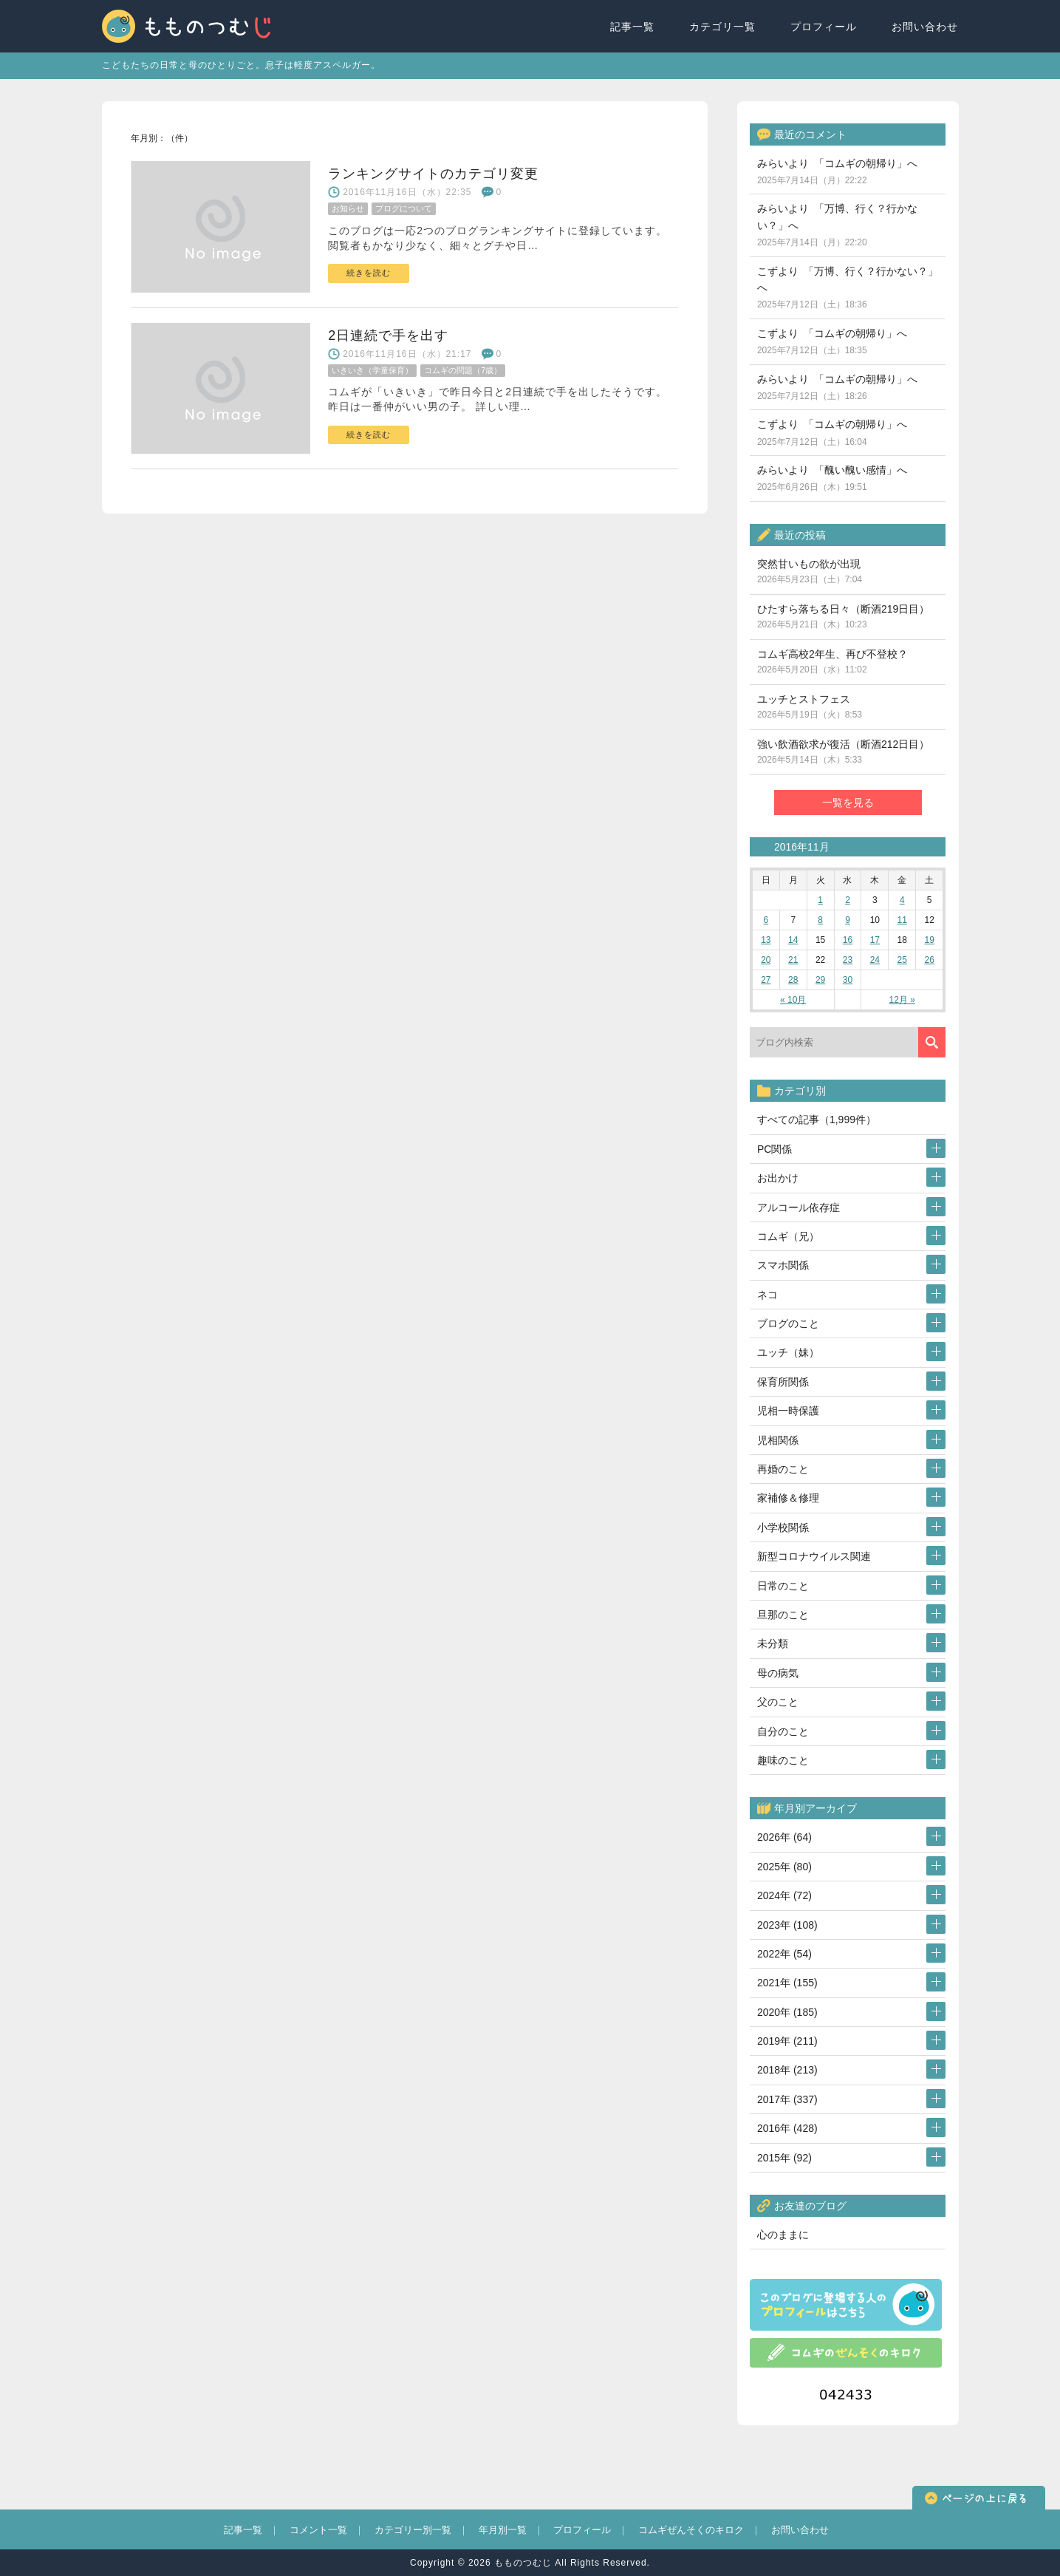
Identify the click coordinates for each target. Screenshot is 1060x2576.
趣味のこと (783, 1760)
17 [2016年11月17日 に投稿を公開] (875, 940)
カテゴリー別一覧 (413, 2530)
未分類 (772, 1643)
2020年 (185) (787, 2012)
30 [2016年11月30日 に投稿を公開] (847, 980)
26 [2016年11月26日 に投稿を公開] (929, 960)
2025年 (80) (784, 1867)
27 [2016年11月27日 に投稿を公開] (765, 980)
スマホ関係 (783, 1265)
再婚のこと (783, 1469)
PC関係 (774, 1149)
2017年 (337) (787, 2099)
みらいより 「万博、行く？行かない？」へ (837, 225)
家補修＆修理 (788, 1498)
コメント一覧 (318, 2530)
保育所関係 (783, 1382)
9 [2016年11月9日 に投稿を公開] (847, 920)
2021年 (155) (787, 1983)
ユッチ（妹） (788, 1352)
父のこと (778, 1702)
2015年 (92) (784, 2158)
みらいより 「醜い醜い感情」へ (832, 478)
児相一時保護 (788, 1411)
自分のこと (783, 1731)
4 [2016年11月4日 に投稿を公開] (902, 900)
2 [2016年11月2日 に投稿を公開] (847, 900)
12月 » (902, 1000)
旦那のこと (783, 1615)
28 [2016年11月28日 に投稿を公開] (793, 980)
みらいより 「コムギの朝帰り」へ (837, 171)
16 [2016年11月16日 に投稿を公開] (847, 940)
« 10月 (793, 1000)
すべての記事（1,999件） (816, 1119)
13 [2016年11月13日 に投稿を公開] (765, 940)
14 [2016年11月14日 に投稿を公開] (793, 940)
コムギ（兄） (788, 1236)
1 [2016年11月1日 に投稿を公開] (820, 900)
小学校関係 (783, 1527)
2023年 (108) (787, 1925)
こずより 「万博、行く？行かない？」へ (847, 287)
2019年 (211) (787, 2041)
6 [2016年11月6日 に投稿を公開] (766, 920)
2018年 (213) (787, 2070)
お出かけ (778, 1178)
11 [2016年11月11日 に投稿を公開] (902, 920)
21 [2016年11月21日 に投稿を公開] (793, 960)
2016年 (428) (787, 2128)
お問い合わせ (925, 27)
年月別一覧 (503, 2530)
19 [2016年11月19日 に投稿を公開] (929, 940)
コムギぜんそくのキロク (691, 2530)
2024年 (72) (784, 1895)
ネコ (767, 1295)
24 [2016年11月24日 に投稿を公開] (875, 960)
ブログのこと (788, 1323)
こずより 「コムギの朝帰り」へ (832, 341)
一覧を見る (848, 802)
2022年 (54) (784, 1954)
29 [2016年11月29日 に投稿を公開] (820, 980)
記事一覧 (633, 27)
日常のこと (783, 1586)
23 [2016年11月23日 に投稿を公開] (847, 960)
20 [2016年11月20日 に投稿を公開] (765, 960)
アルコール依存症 (798, 1207)
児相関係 (778, 1440)
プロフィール (824, 27)
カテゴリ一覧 (723, 27)
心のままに (783, 2235)
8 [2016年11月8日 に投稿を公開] (820, 920)
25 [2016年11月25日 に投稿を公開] (902, 960)
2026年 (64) (784, 1837)
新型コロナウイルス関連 (814, 1556)
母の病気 (778, 1673)
